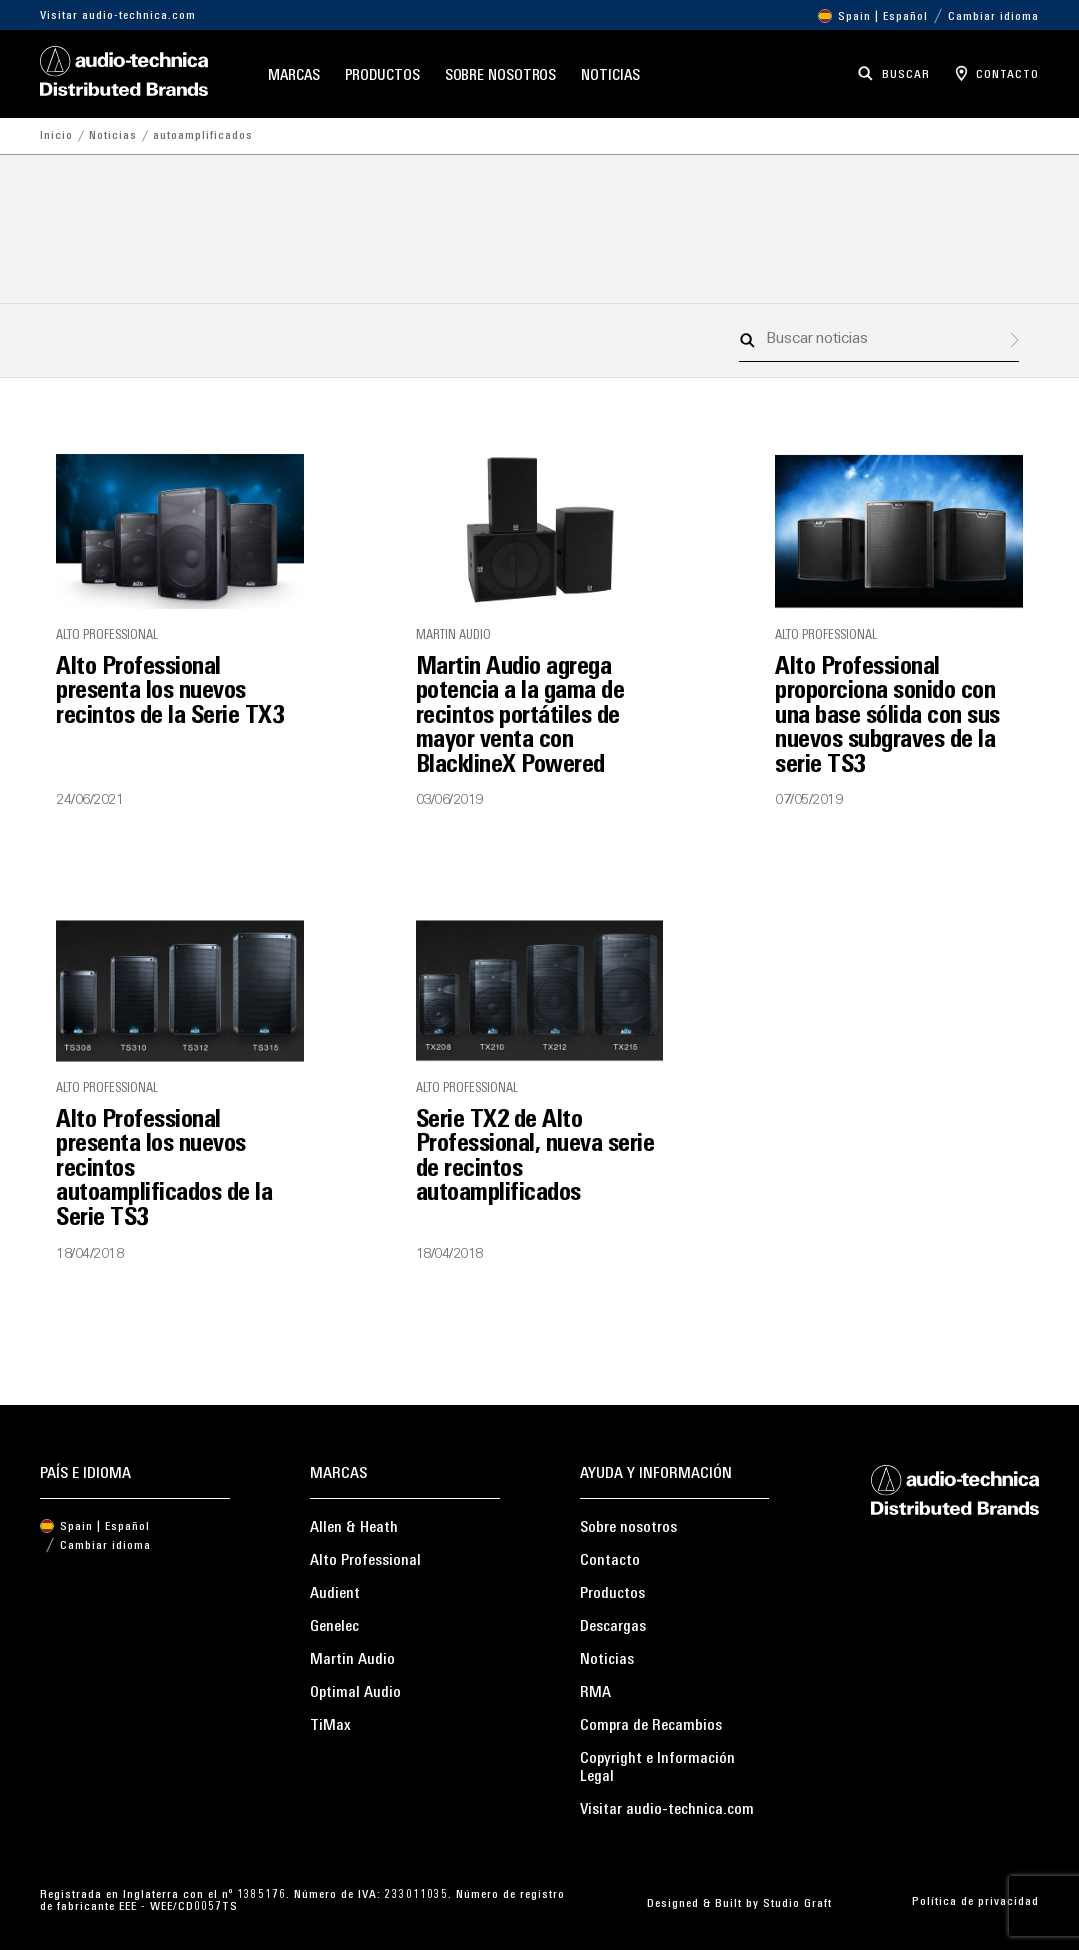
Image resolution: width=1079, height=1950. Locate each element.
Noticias (610, 76)
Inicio (56, 136)
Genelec (334, 1627)
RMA (595, 1693)
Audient (335, 1594)
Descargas (613, 1627)
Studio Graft (797, 1904)
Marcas (293, 76)
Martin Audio (352, 1660)
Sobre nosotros (501, 76)
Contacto (610, 1561)
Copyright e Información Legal (657, 1768)
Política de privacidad (975, 1902)
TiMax (330, 1726)
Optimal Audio (355, 1693)
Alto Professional (365, 1561)
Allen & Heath (354, 1528)
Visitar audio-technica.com (118, 16)
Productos (382, 76)
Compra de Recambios (651, 1726)
